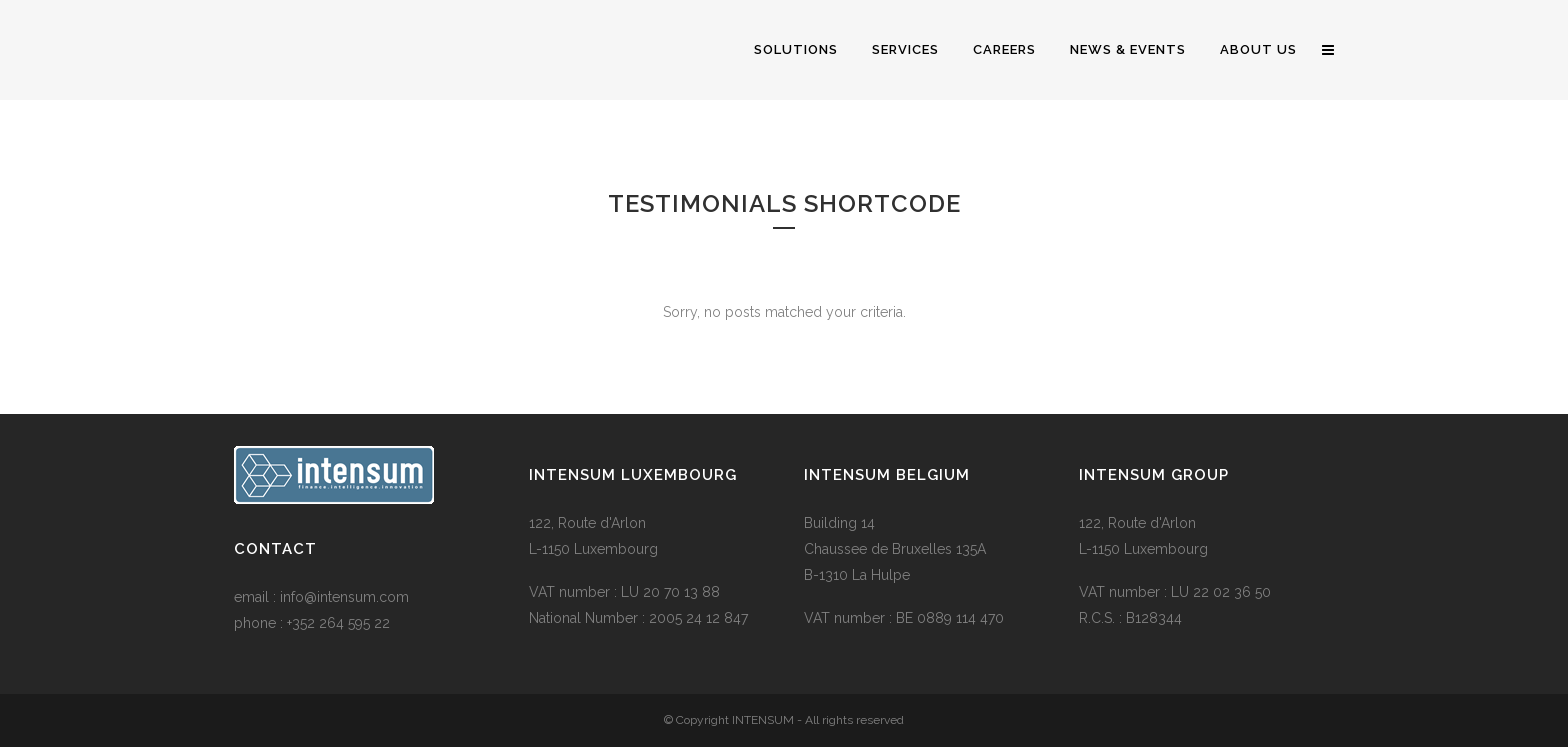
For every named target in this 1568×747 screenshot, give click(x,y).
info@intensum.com (344, 597)
